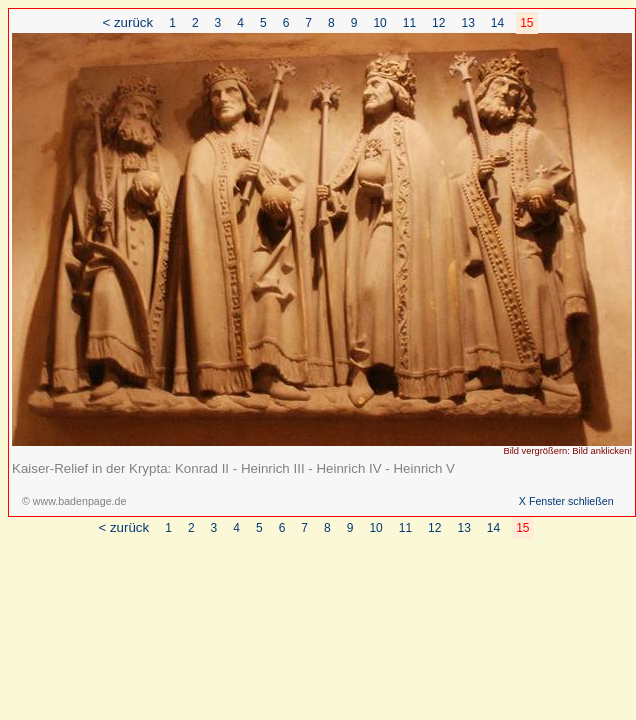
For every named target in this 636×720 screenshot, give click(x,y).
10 (379, 23)
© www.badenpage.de (74, 501)
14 (497, 23)
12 (438, 23)
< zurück (127, 22)
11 (409, 23)
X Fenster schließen (566, 501)
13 (467, 23)
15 (526, 23)
